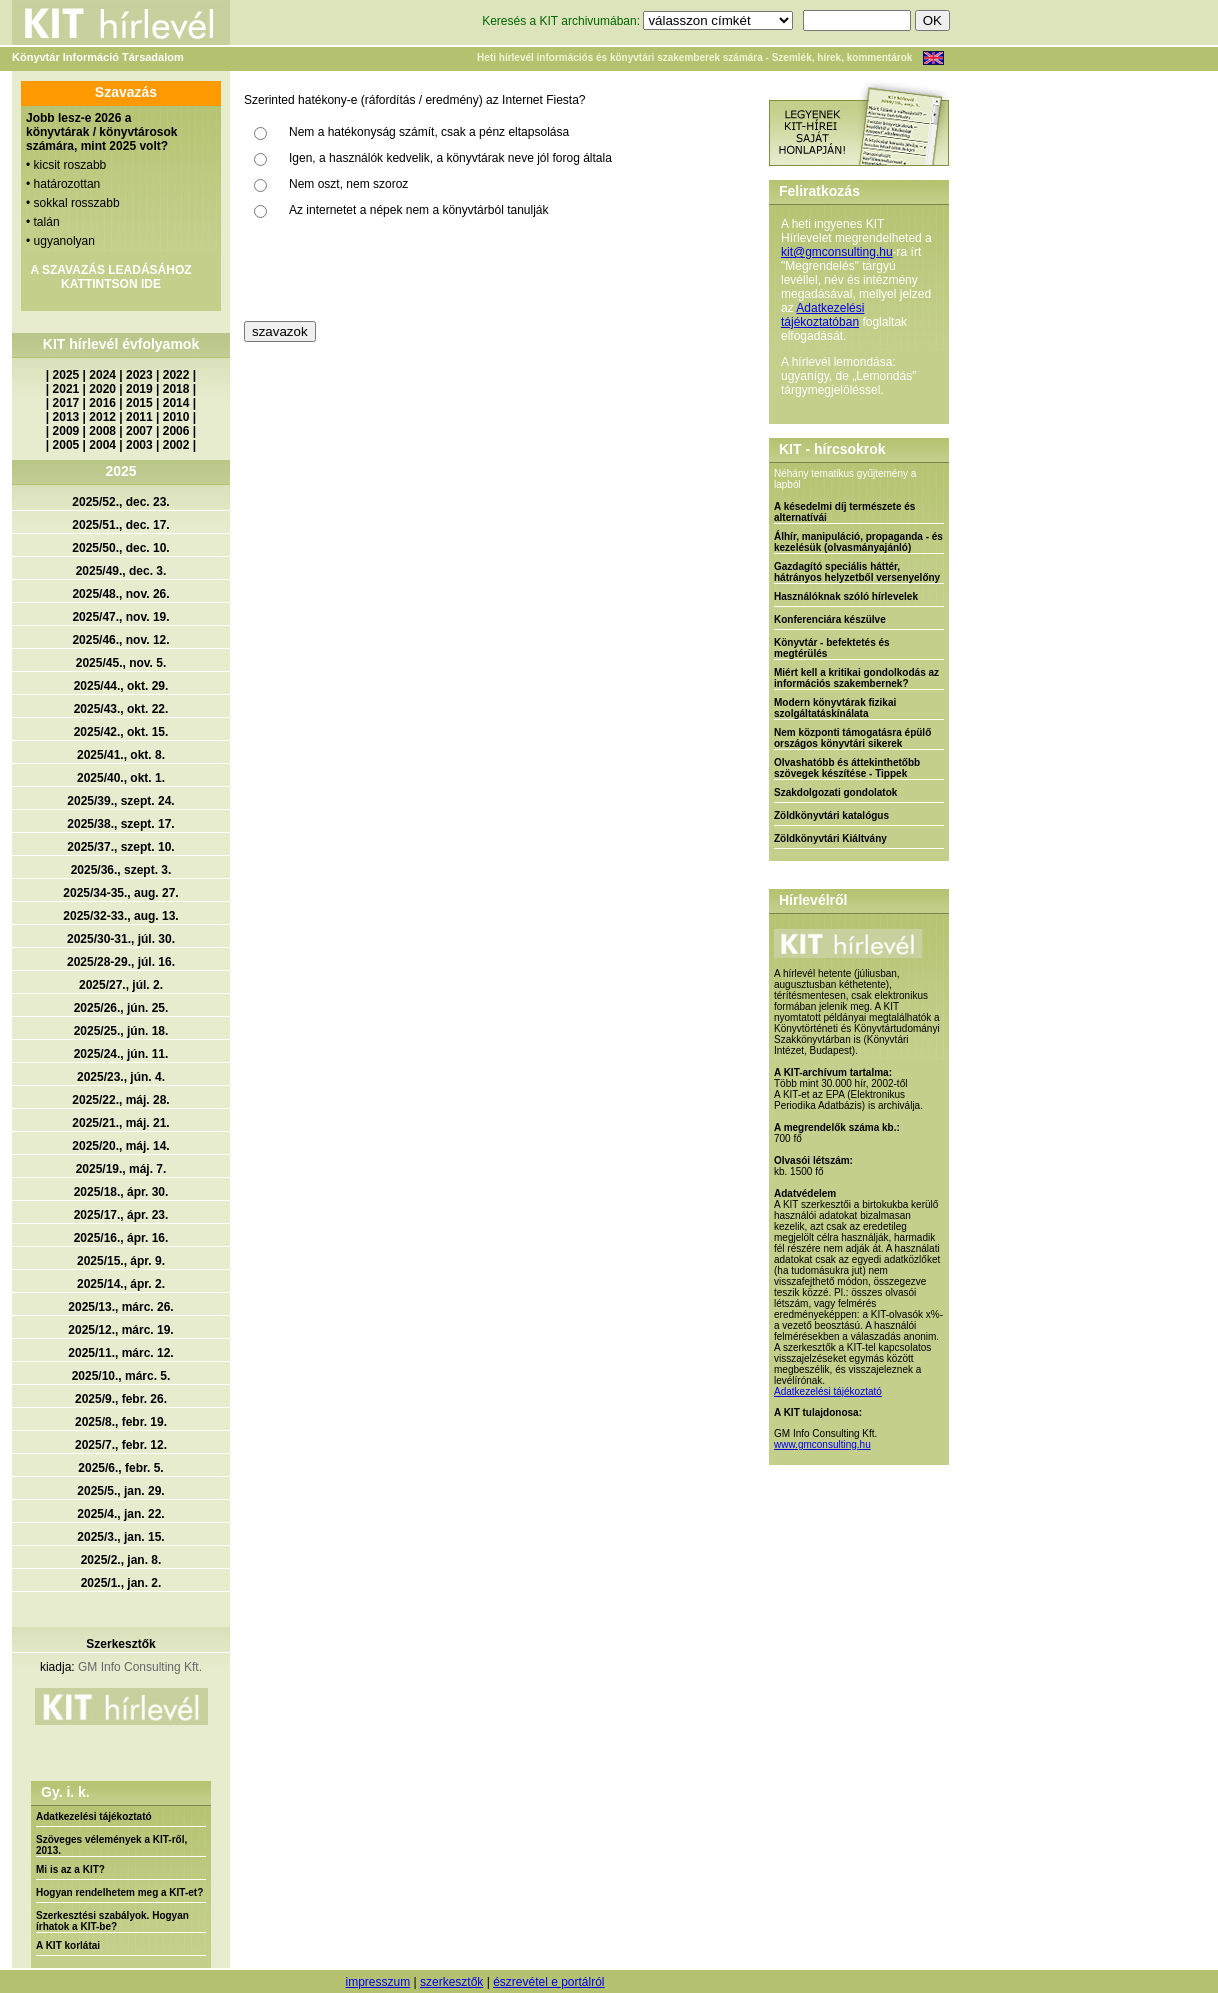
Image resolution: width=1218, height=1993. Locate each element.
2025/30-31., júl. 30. (121, 939)
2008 (102, 431)
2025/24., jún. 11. (121, 1054)
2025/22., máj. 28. (120, 1100)
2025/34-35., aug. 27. (120, 893)
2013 (66, 417)
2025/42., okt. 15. (121, 732)
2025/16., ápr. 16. (121, 1238)
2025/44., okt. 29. (121, 686)
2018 (176, 389)
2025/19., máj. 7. (121, 1169)
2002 (176, 445)
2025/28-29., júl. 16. (121, 962)
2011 (139, 417)
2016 (102, 403)
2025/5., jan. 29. (120, 1491)
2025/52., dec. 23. (120, 502)
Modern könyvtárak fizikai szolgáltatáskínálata (835, 708)
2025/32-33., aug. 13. (120, 916)
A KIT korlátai (68, 1945)
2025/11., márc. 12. (120, 1353)
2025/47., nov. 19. (120, 617)
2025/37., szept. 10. (120, 847)
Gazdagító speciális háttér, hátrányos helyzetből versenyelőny (857, 572)
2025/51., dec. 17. (120, 525)
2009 (66, 431)
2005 (66, 445)
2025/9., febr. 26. (121, 1399)
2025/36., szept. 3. (121, 870)
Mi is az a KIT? (70, 1869)
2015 (139, 403)
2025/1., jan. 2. (121, 1583)
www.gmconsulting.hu (822, 1444)
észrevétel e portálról (548, 1982)
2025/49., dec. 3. (121, 571)
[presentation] (396, 272)
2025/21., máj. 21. (120, 1123)
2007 (139, 431)
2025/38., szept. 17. (120, 824)
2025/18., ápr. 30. (121, 1192)
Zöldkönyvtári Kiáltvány (830, 838)
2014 (176, 403)
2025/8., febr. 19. (121, 1422)
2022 (176, 375)
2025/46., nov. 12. (120, 640)
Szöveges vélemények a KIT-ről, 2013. (111, 1845)
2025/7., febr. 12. (121, 1445)
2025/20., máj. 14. (120, 1146)
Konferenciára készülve (830, 619)
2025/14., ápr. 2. (121, 1284)
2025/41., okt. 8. (121, 755)
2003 (139, 445)
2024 (102, 375)
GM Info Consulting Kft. (140, 1667)
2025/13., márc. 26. (120, 1307)
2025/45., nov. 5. (121, 663)
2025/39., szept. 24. (120, 801)
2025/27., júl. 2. (121, 985)
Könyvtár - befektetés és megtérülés (832, 648)
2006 (176, 431)
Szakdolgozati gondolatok (835, 792)
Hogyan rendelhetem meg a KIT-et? (119, 1892)
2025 (66, 375)
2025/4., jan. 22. (120, 1514)
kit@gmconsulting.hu (837, 252)
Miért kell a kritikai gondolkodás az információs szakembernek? (856, 678)
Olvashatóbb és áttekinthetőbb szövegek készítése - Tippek (847, 768)
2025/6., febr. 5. (120, 1468)
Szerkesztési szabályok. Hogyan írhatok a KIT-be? (112, 1921)
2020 (102, 389)
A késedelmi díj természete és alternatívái (844, 512)
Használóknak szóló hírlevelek (846, 596)
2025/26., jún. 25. (121, 1008)
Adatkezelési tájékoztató (94, 1816)
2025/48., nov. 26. (120, 594)
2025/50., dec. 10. (120, 548)
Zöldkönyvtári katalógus (831, 815)
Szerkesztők (120, 1644)
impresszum (377, 1982)
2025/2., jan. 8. (121, 1560)
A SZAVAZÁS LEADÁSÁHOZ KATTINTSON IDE (110, 277)
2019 (139, 389)
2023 (139, 375)
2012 (102, 417)
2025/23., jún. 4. (121, 1077)
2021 (66, 389)
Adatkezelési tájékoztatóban (822, 315)
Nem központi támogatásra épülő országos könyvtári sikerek (852, 738)
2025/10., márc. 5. (121, 1376)
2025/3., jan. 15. (120, 1537)
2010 (176, 417)
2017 (66, 403)
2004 (102, 445)
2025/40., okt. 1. (121, 778)
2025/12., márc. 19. (120, 1330)
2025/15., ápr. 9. (121, 1261)
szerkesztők (451, 1982)
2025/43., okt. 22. (121, 709)
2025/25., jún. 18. (121, 1031)
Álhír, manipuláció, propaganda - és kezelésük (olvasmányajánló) (858, 542)
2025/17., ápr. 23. (121, 1215)
